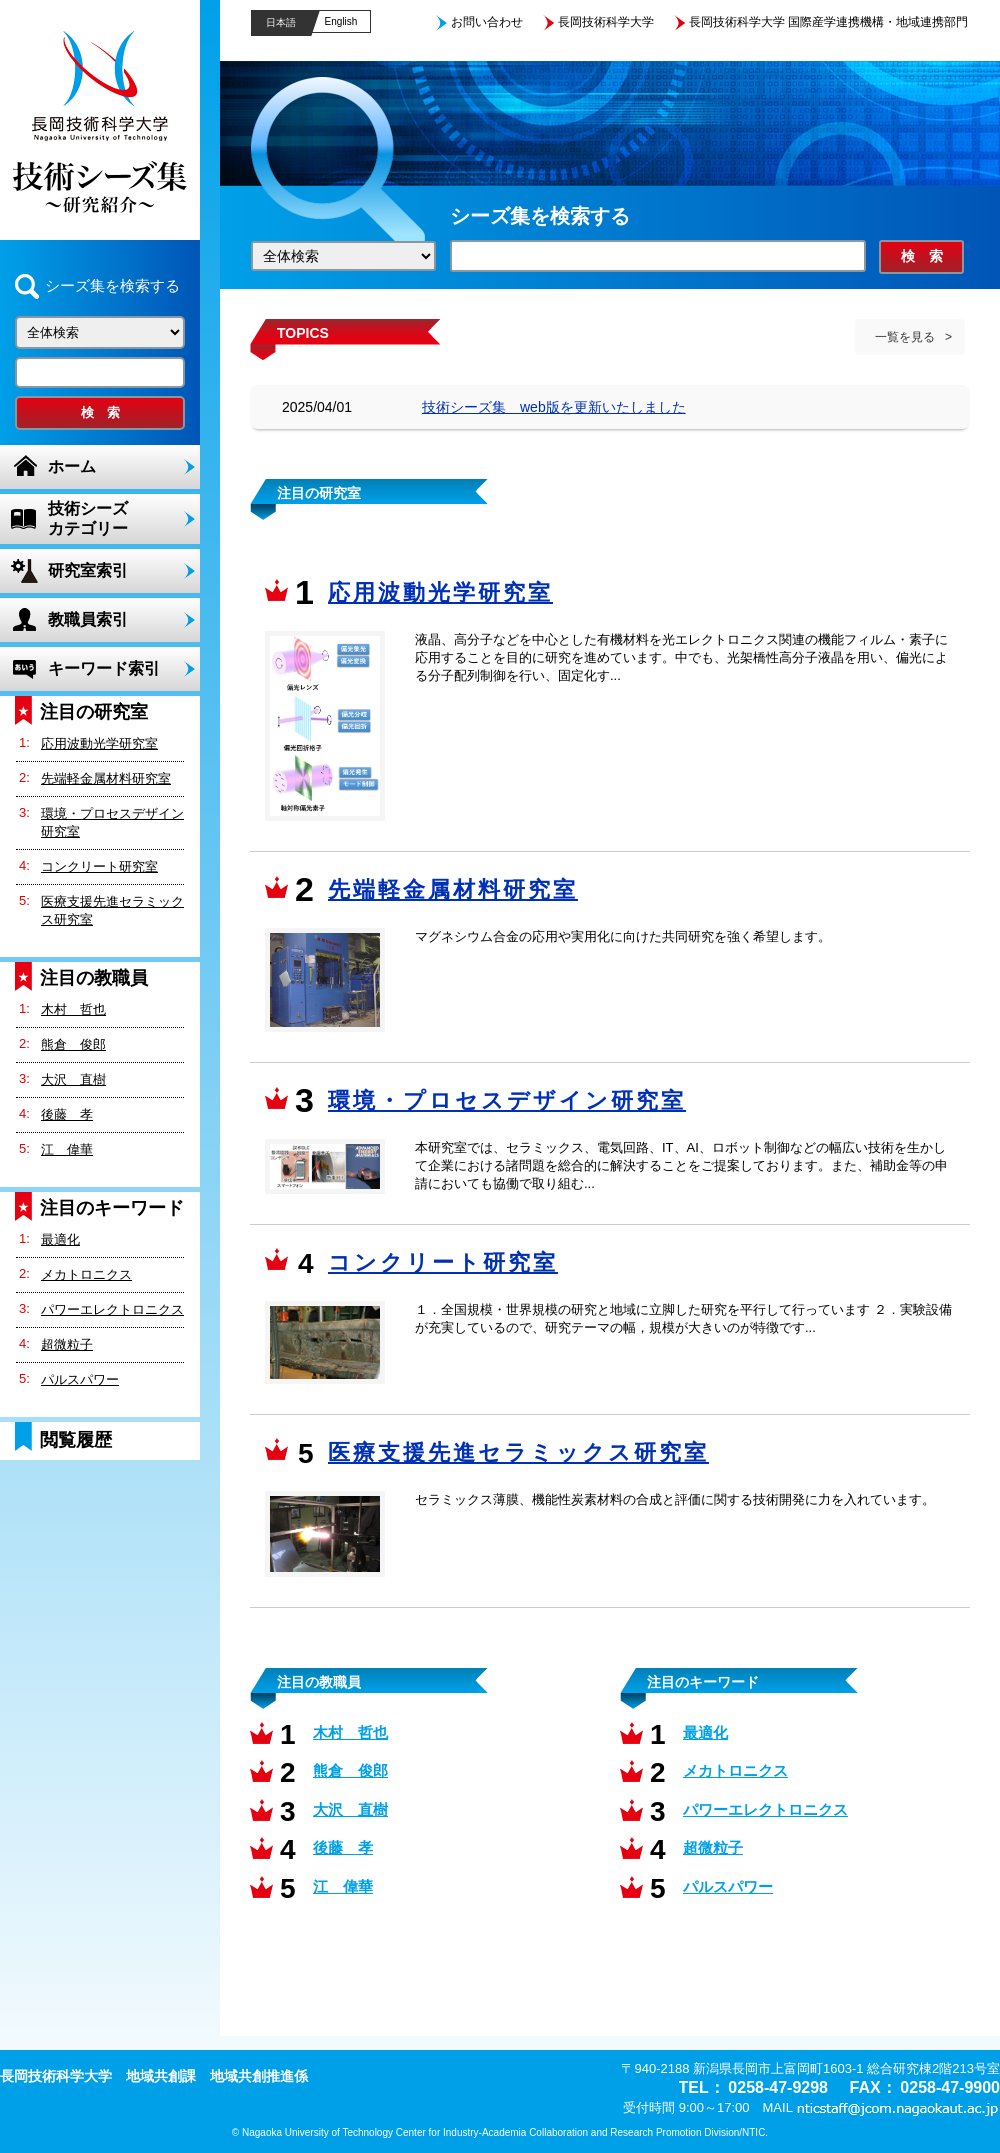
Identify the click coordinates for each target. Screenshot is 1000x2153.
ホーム (72, 466)
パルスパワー (80, 1379)
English (341, 21)
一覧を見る (905, 337)
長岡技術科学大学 (606, 22)
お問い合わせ (487, 22)
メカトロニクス (86, 1274)
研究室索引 (88, 570)
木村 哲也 (73, 1009)
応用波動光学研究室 (99, 743)
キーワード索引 (104, 668)
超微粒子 (67, 1344)
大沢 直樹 (73, 1079)
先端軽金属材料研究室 (106, 778)
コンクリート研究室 (99, 866)
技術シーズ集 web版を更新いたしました (554, 407)
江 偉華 (67, 1149)
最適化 (60, 1239)
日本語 (281, 22)
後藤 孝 (67, 1114)
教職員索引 (88, 619)
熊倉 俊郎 (73, 1044)
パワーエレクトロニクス (112, 1309)
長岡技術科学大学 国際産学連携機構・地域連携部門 (828, 22)
